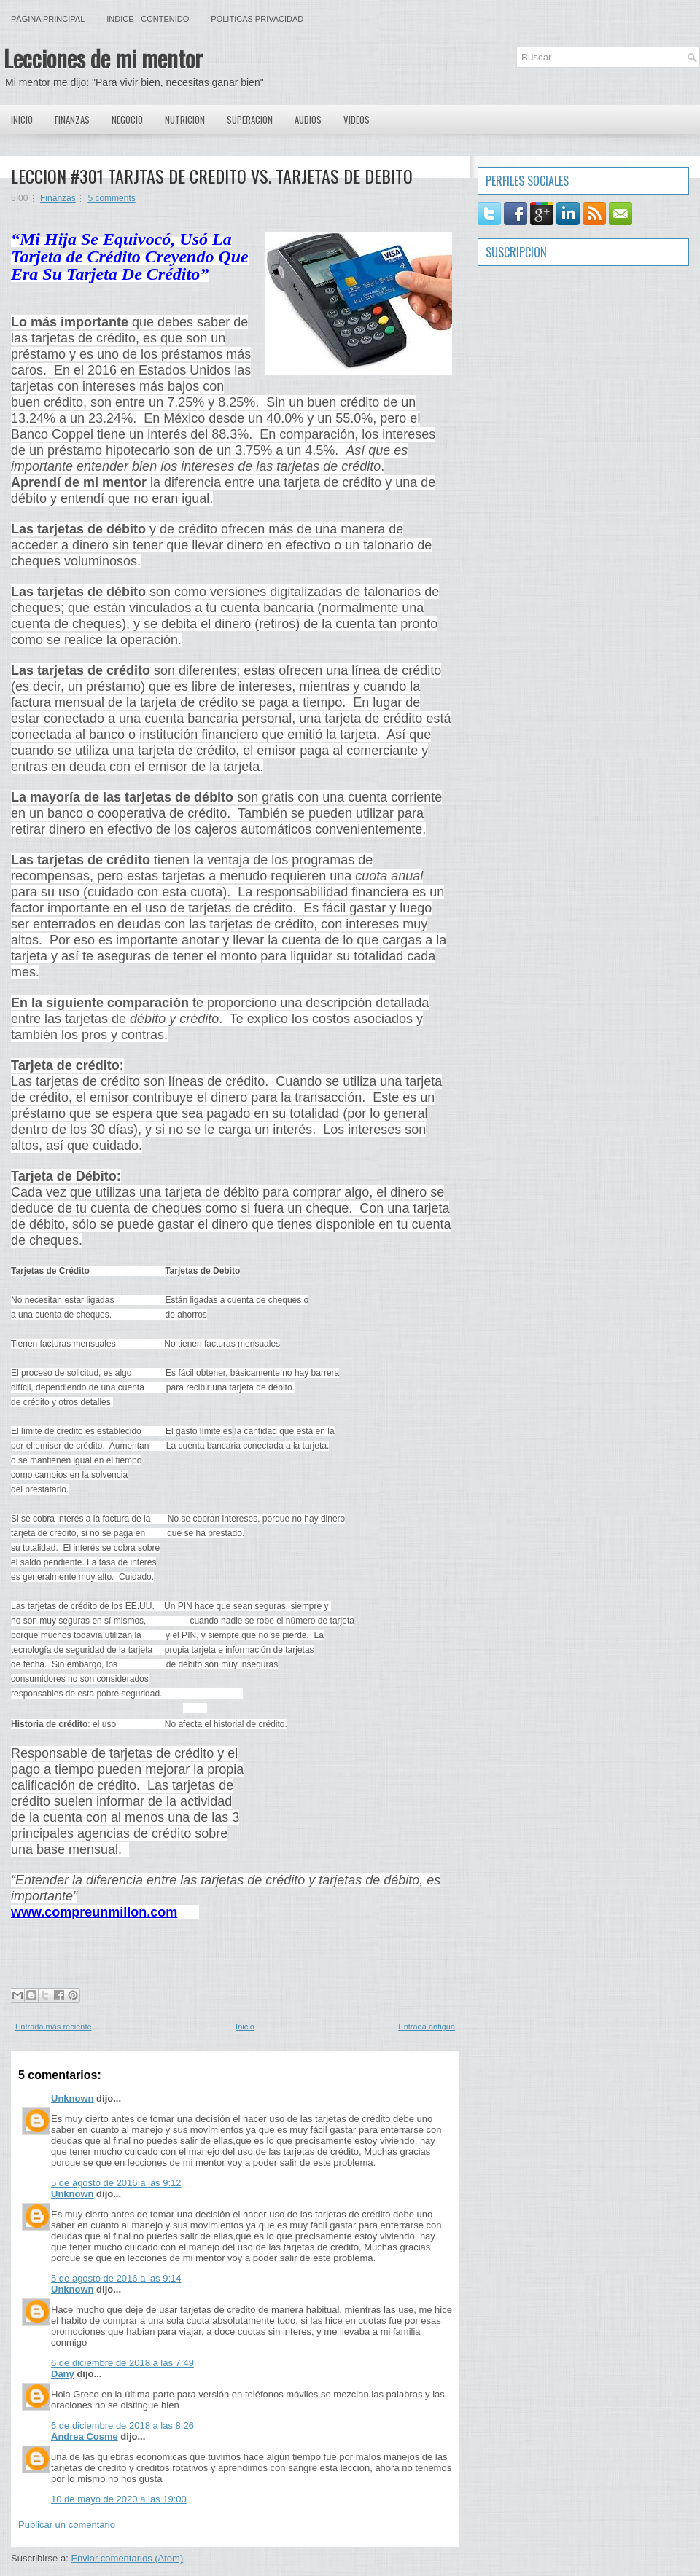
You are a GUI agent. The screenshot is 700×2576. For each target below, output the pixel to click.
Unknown (72, 2098)
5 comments (111, 198)
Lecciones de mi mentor (103, 58)
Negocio (127, 119)
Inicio (22, 119)
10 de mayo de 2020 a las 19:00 (119, 2499)
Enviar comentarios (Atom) (127, 2558)
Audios (308, 119)
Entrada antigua (426, 2026)
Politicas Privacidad (257, 19)
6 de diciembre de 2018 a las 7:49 (122, 2362)
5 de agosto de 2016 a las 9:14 (116, 2278)
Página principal (48, 19)
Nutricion (185, 119)
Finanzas (72, 119)
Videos (356, 119)
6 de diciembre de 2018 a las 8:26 (122, 2425)
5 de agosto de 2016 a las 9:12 (116, 2182)
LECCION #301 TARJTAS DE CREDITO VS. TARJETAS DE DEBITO (212, 175)
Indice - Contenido (147, 19)
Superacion (250, 119)
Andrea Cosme (84, 2436)
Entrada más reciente (53, 2026)
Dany (62, 2373)
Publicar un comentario (66, 2524)
